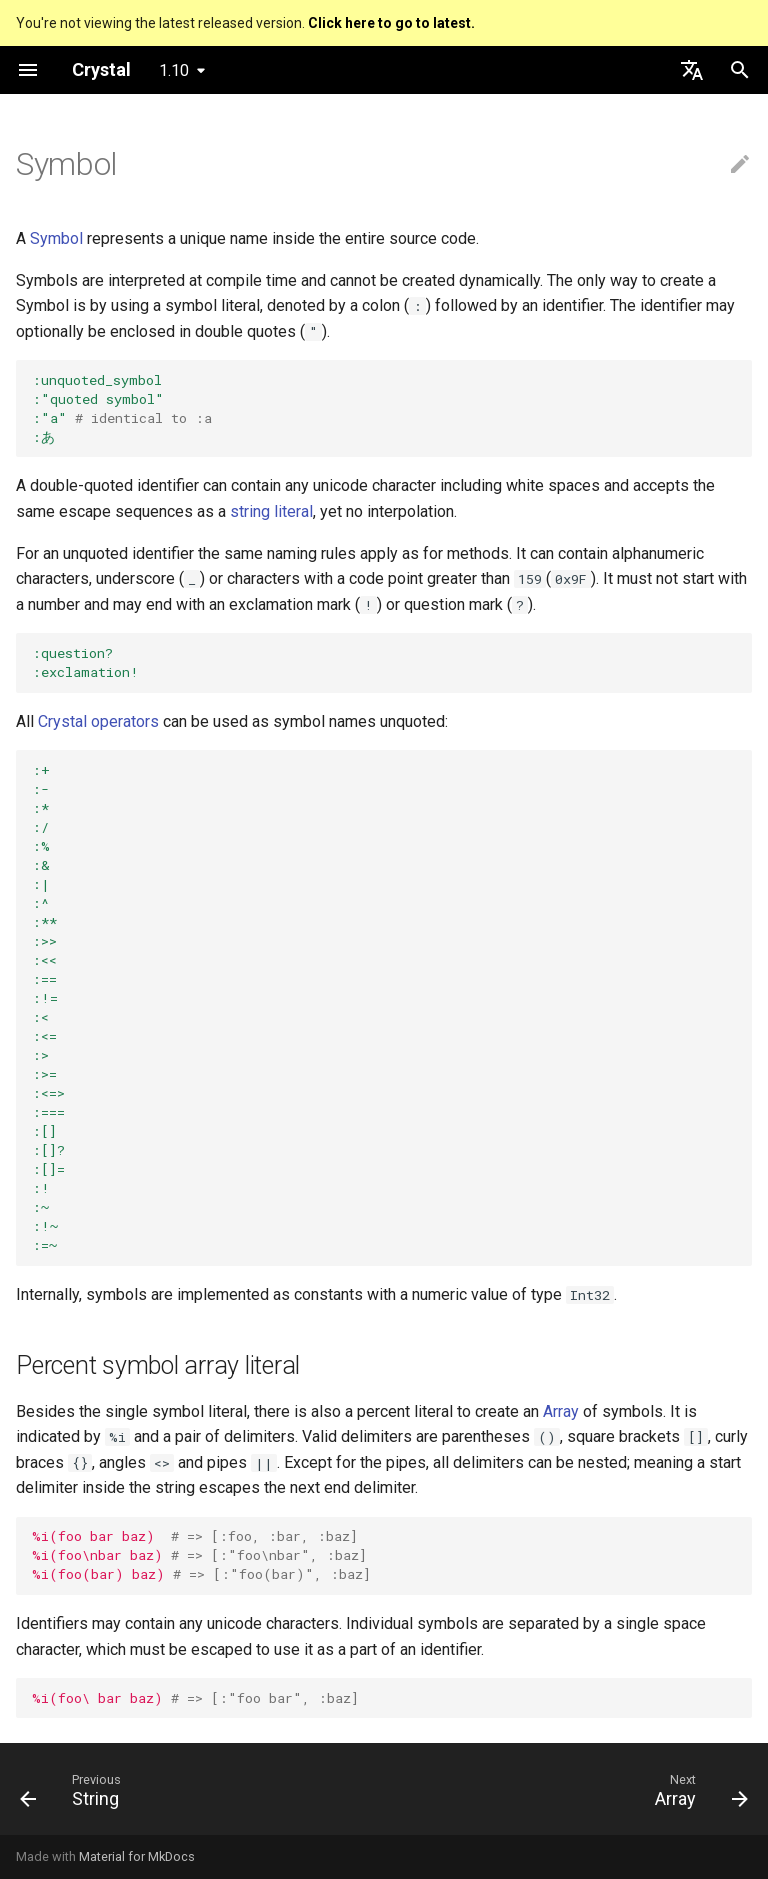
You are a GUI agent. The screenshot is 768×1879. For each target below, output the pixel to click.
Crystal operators (98, 721)
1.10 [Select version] (174, 70)
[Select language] (692, 70)
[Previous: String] (75, 1795)
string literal (271, 511)
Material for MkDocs (137, 1856)
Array (561, 1411)
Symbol (56, 238)
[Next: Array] (697, 1795)
